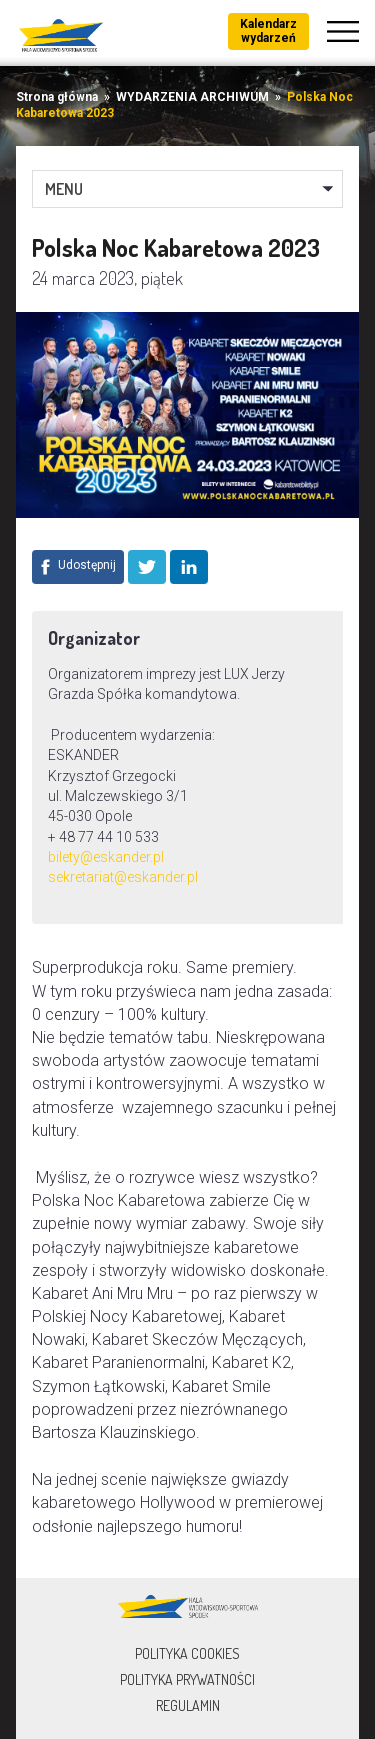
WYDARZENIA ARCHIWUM (192, 97)
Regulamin (188, 1705)
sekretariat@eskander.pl (123, 877)
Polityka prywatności (187, 1679)
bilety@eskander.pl (106, 857)
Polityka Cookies (187, 1653)
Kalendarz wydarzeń (268, 31)
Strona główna (57, 97)
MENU (64, 189)
